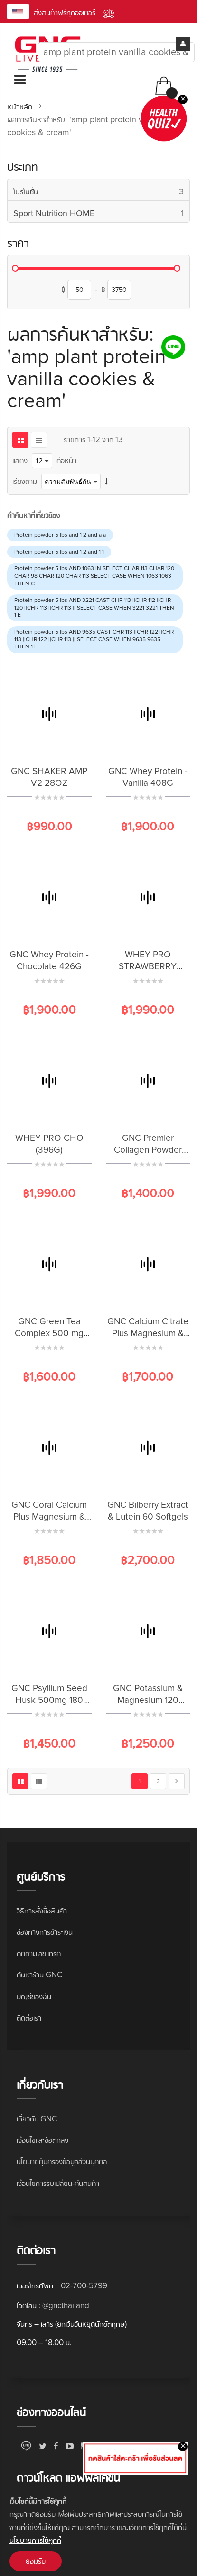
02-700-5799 (83, 2286)
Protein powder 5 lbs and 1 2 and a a (60, 534)
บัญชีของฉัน (34, 1997)
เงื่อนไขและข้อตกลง (42, 2140)
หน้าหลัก (21, 106)
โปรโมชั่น (101, 191)
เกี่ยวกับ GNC (37, 2119)
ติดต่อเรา (29, 2018)
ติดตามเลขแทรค (39, 1953)
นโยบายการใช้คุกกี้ (35, 2540)
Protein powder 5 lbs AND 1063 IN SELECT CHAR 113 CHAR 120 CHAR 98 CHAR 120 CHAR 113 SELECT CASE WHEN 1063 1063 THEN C (94, 576)
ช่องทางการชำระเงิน (45, 1932)
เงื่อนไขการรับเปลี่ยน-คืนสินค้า (58, 2183)
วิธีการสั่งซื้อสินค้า (42, 1911)
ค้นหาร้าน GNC (39, 1975)
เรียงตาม (24, 481)
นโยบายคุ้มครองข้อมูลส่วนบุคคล (62, 2161)
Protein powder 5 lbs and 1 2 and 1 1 (59, 551)
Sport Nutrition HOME (101, 213)
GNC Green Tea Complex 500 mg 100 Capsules (49, 1333)
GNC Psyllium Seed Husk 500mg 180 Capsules (49, 1700)
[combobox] (116, 52)
